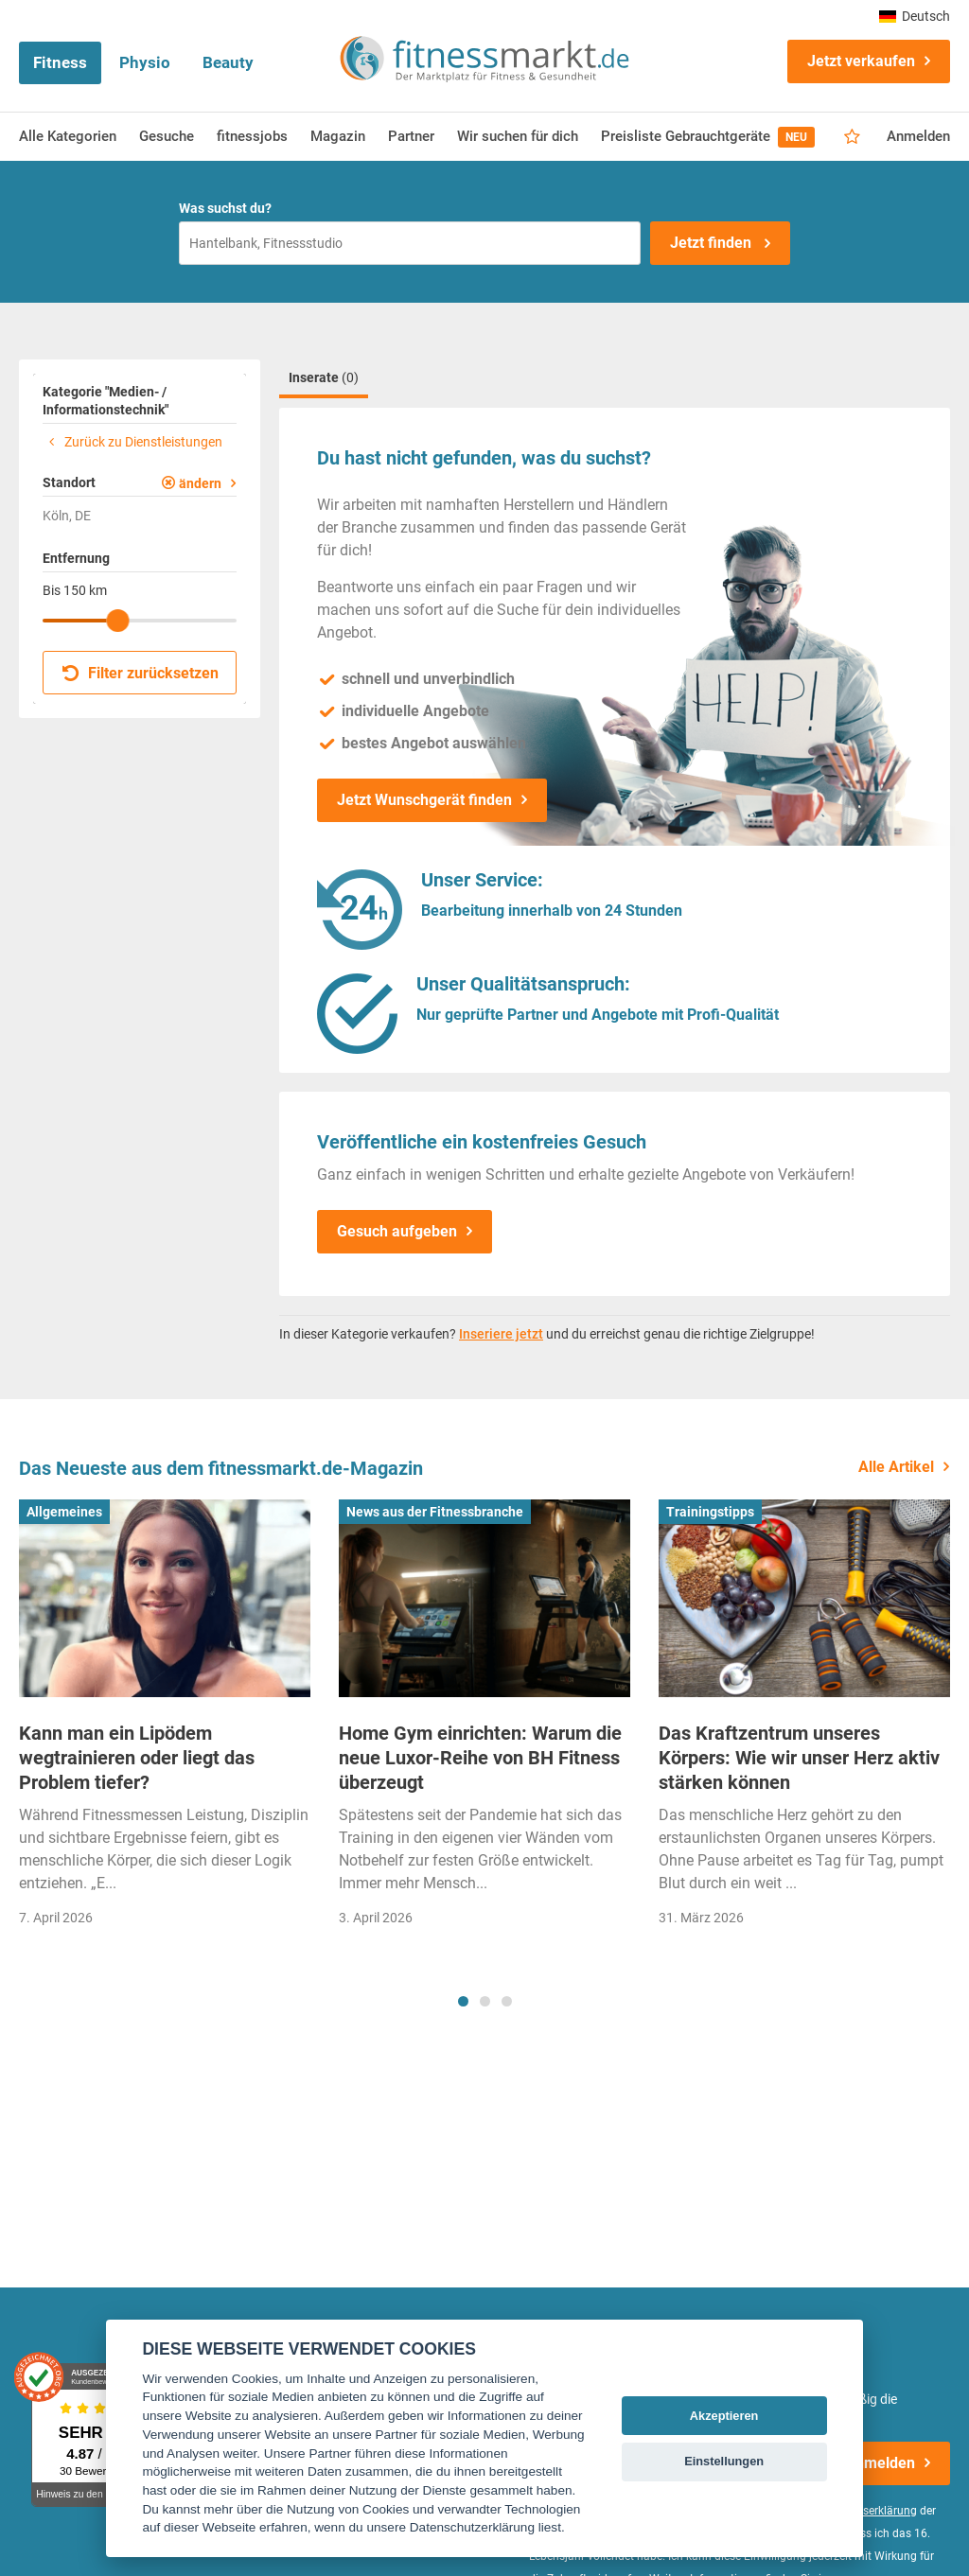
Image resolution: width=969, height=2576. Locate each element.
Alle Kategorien (67, 136)
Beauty (228, 62)
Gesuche (166, 136)
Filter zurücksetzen (140, 673)
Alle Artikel (896, 1467)
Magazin (337, 136)
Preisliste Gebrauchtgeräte (708, 137)
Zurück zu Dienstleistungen (132, 441)
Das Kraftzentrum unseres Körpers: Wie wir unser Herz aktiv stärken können (799, 1758)
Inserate (324, 377)
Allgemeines (64, 1511)
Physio (144, 62)
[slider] (117, 620)
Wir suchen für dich (517, 136)
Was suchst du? (225, 208)
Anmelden (918, 136)
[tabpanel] (165, 1719)
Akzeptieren (724, 2416)
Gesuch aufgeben (397, 1231)
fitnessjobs (252, 136)
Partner (411, 136)
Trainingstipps (710, 1511)
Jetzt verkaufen (861, 61)
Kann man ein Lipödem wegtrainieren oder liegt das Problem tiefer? (137, 1758)
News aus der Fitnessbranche (434, 1511)
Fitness (60, 62)
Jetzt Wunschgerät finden (424, 800)
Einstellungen (724, 2461)
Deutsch (914, 16)
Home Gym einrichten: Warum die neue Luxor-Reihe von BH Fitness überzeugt (480, 1758)
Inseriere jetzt (501, 1333)
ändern (200, 483)
